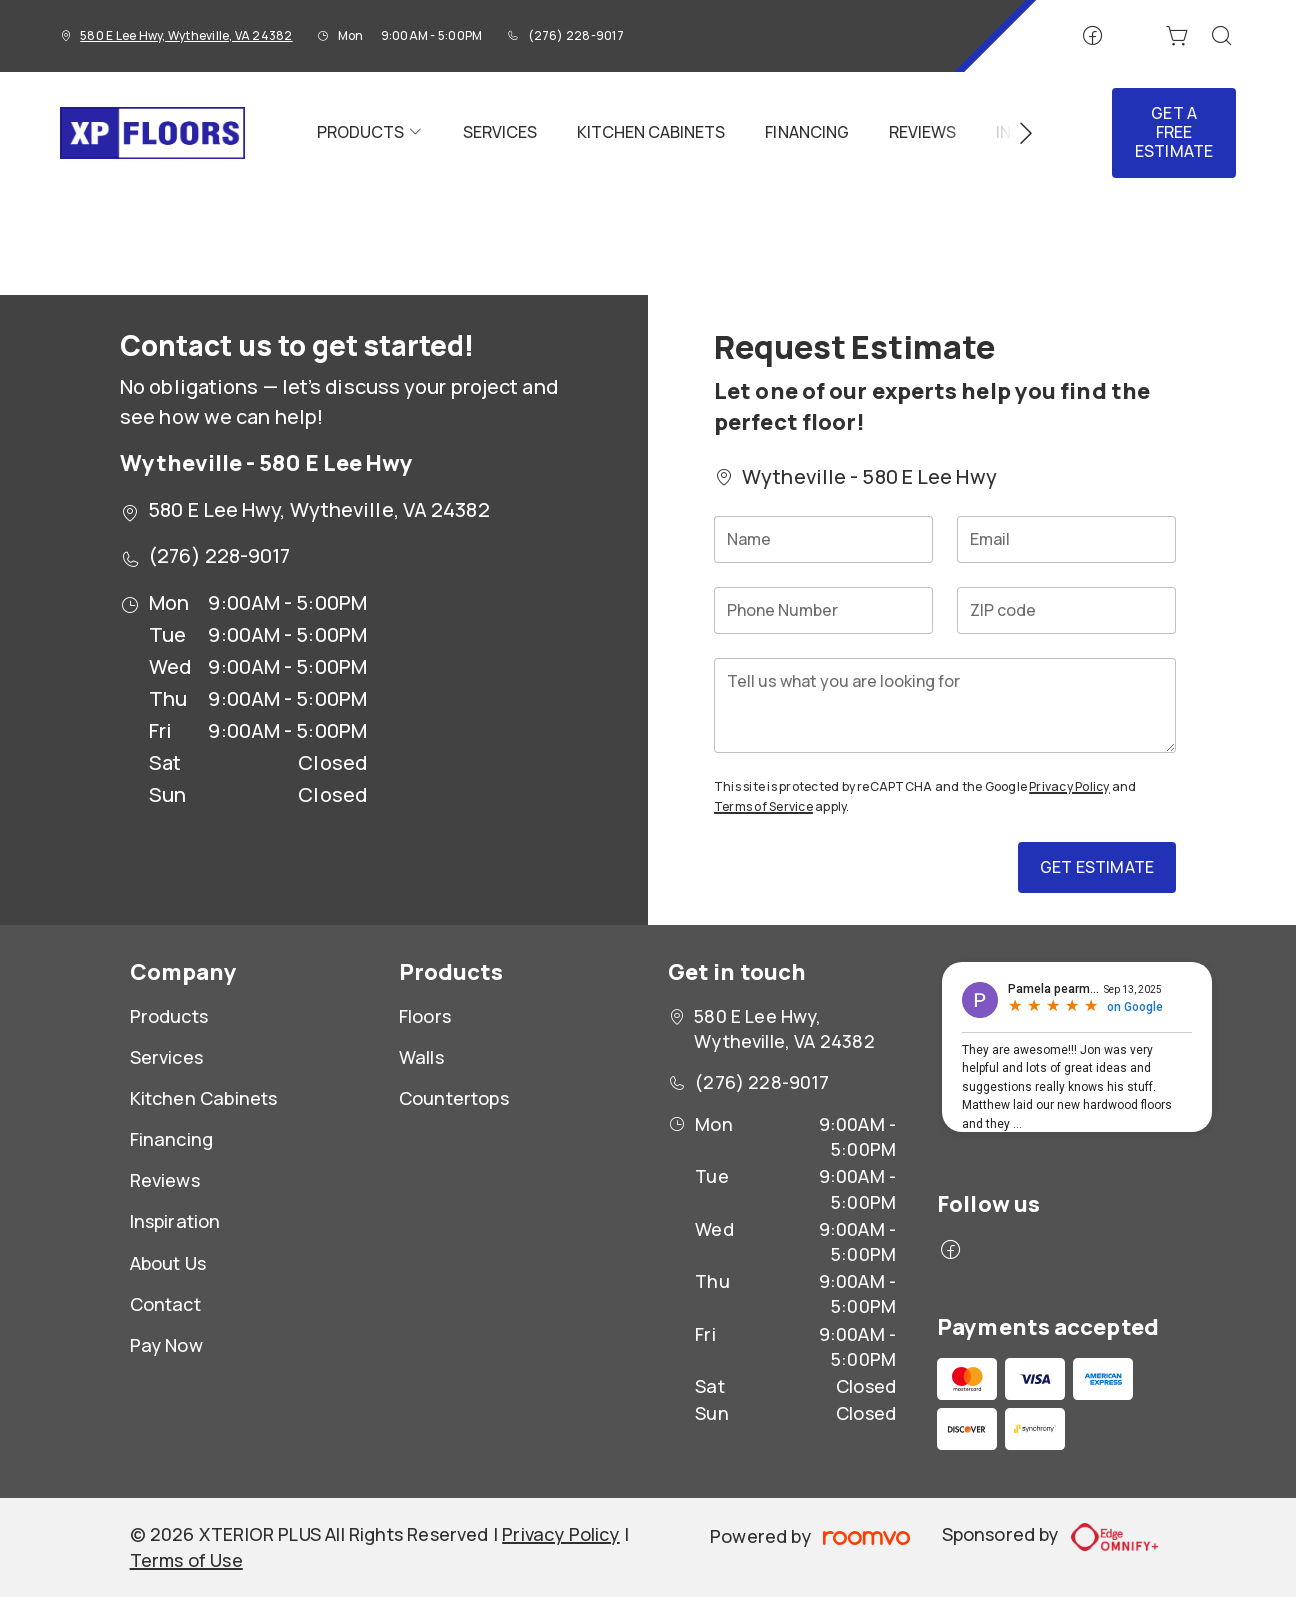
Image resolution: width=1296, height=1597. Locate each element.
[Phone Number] (823, 610)
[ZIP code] (1066, 610)
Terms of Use (186, 1560)
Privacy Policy (1069, 786)
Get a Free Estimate (1174, 132)
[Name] (823, 539)
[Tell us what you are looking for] (945, 705)
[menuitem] (370, 133)
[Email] (1066, 539)
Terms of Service (763, 806)
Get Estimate (1097, 867)
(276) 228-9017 (576, 35)
